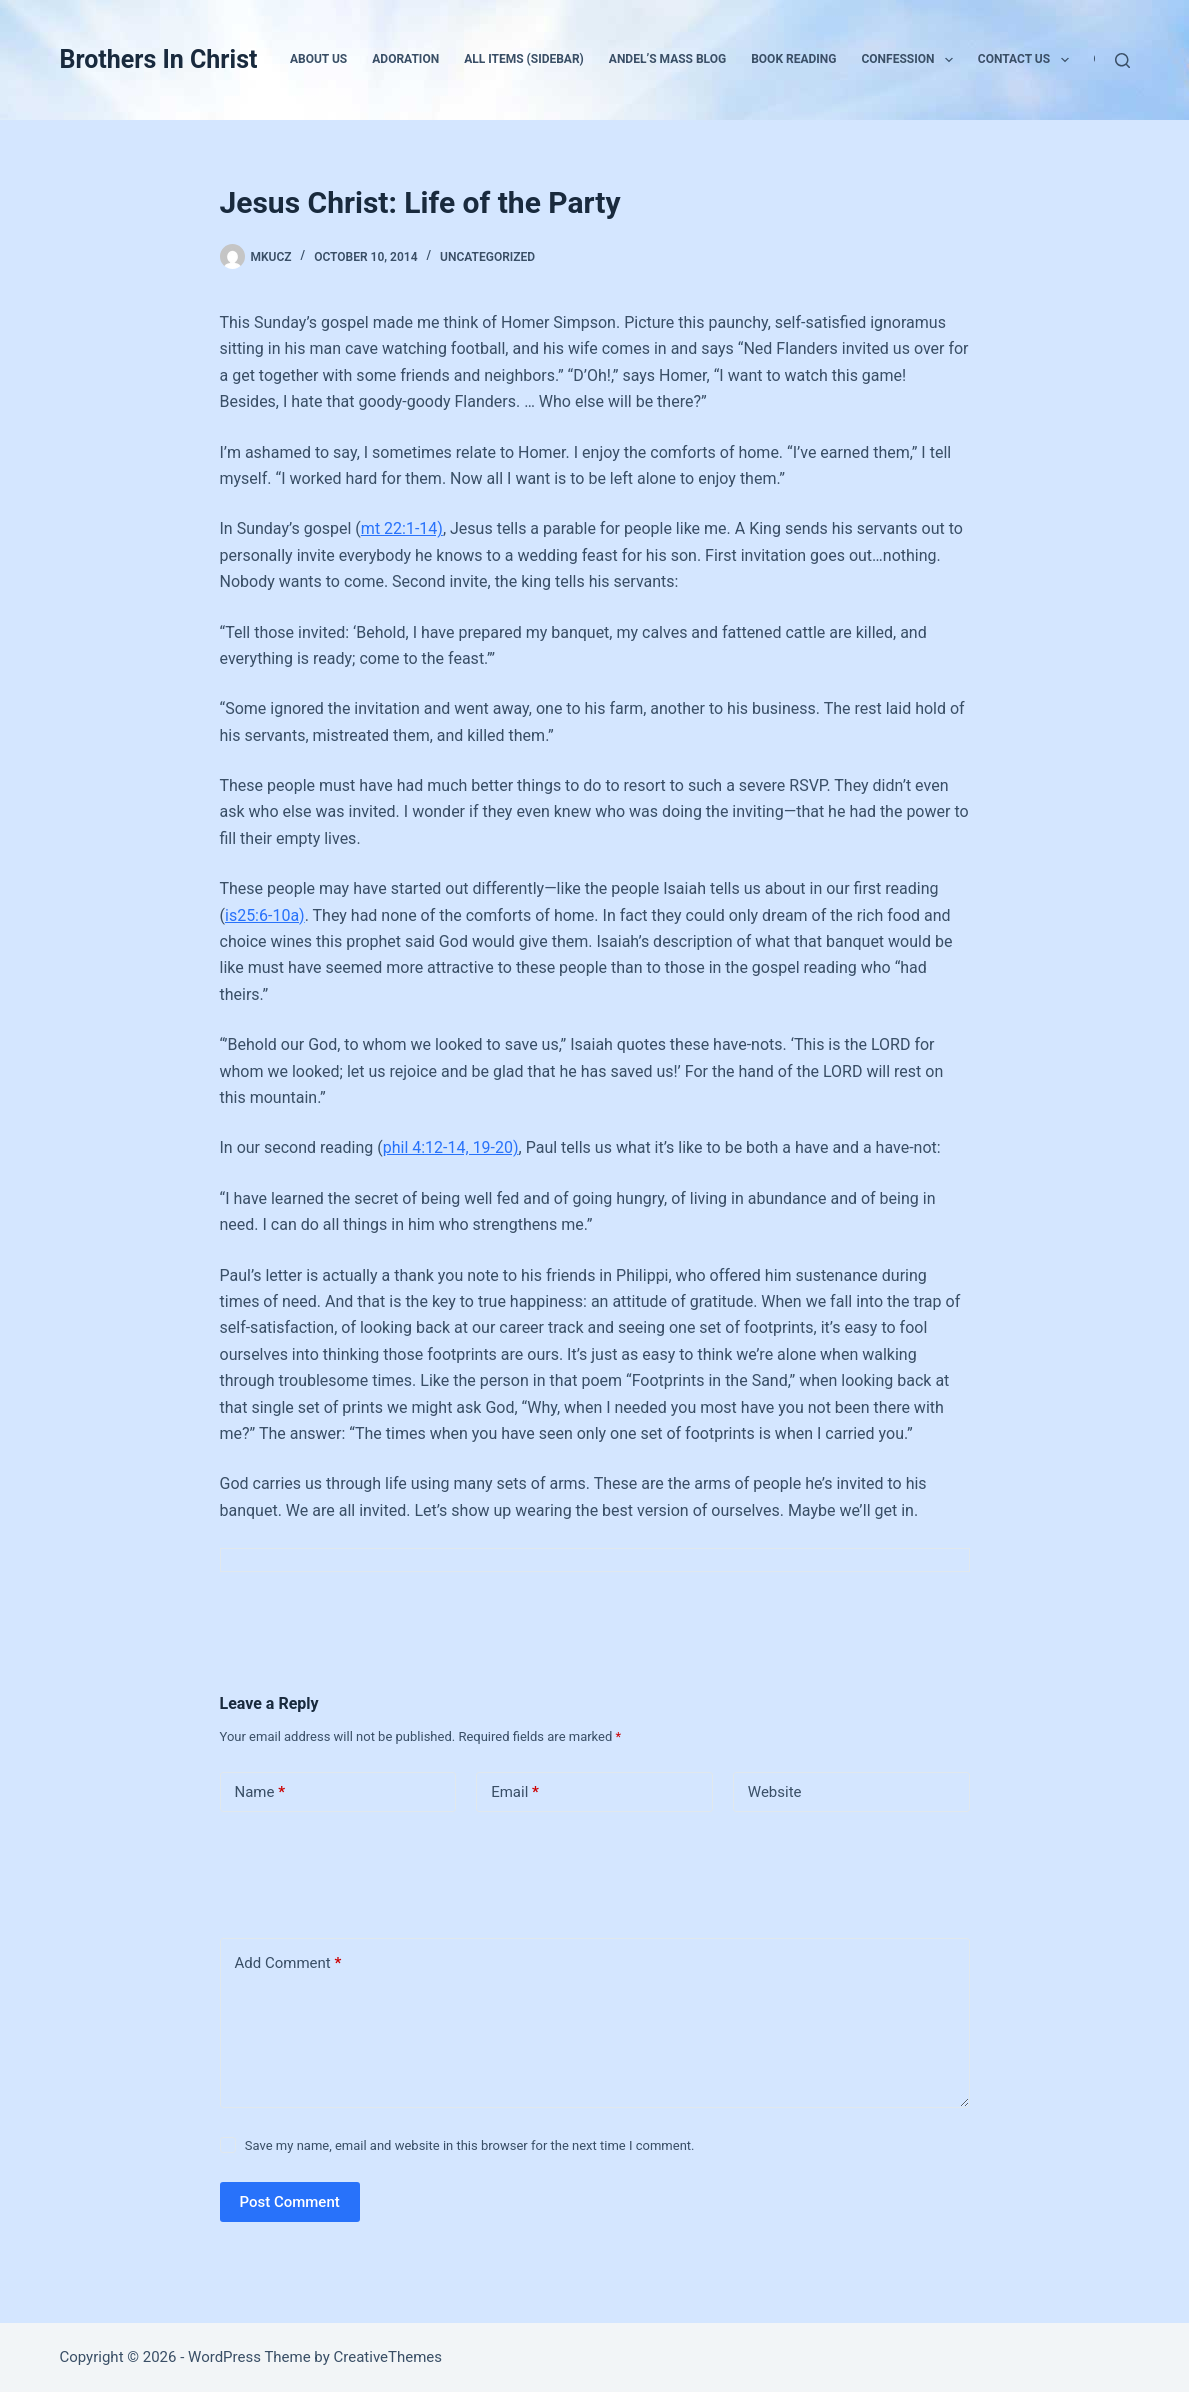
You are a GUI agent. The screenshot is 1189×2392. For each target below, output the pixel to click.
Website (775, 1792)
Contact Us (1027, 60)
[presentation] (357, 1871)
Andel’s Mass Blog (667, 59)
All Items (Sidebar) (524, 59)
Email (515, 1792)
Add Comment (288, 1963)
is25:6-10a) (265, 915)
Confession (910, 60)
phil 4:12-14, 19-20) (451, 1147)
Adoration (405, 59)
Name (260, 1792)
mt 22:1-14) (402, 528)
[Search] (1122, 60)
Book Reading (793, 59)
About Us (318, 59)
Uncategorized (487, 257)
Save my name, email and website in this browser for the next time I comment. (470, 2145)
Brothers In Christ (158, 59)
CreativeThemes (388, 2357)
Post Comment (290, 2202)
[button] (949, 60)
